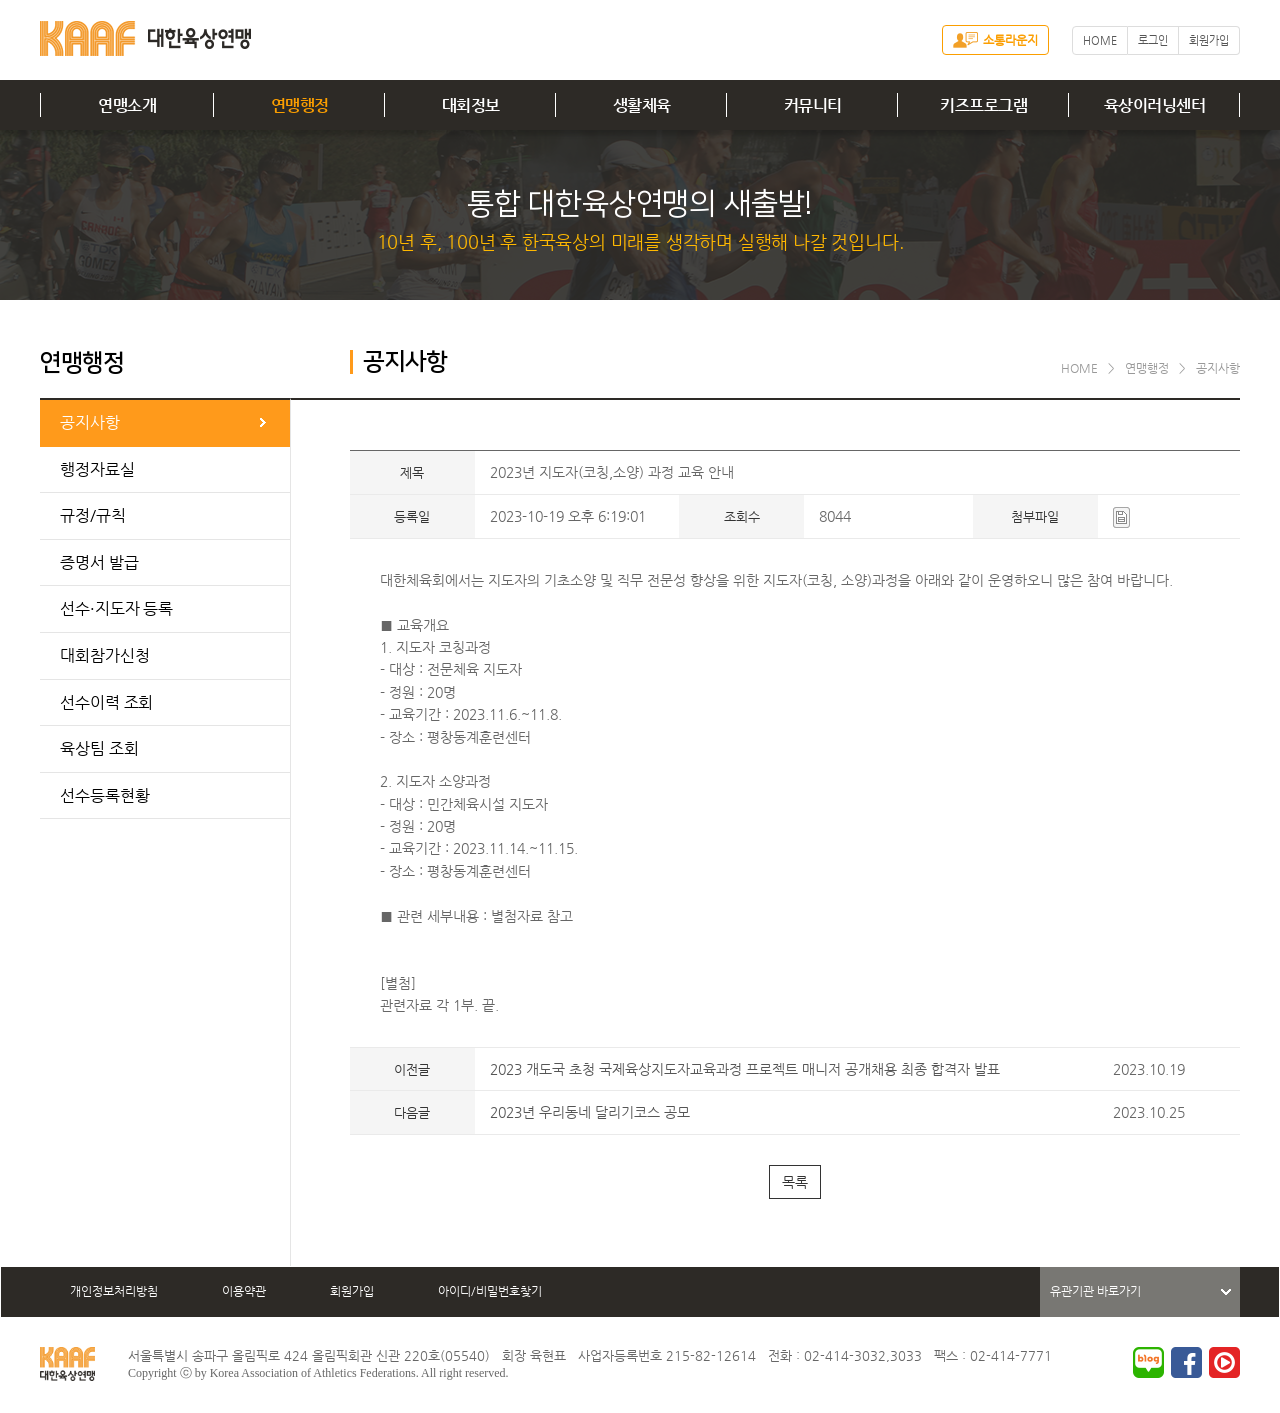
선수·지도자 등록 (116, 608)
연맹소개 (127, 105)
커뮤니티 (813, 105)
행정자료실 (97, 469)
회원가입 (1209, 40)
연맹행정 (300, 105)
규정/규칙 (93, 515)
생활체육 (642, 105)
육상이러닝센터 (1155, 105)
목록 (795, 1182)
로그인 (1153, 40)
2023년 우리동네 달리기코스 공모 (590, 1112)
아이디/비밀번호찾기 (490, 1291)
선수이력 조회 (106, 702)
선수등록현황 (104, 795)
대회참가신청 (104, 655)
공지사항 (90, 422)
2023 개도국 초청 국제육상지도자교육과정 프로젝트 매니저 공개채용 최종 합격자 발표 (745, 1069)
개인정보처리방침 (114, 1291)
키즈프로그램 (983, 105)
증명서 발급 (99, 562)
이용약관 (244, 1291)
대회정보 (471, 105)
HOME (1100, 40)
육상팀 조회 (99, 748)
